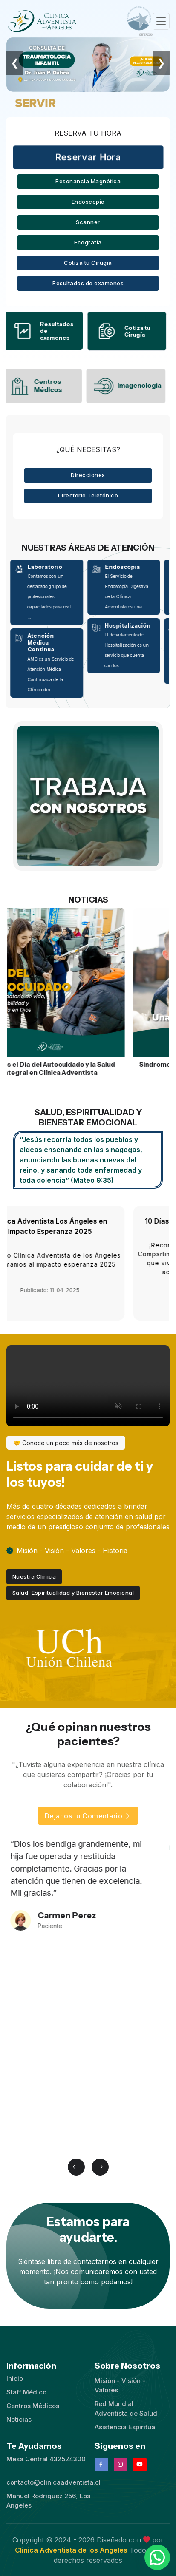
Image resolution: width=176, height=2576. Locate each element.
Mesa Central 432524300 (46, 2459)
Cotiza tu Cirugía (88, 262)
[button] (76, 2167)
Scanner (88, 222)
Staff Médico (26, 2392)
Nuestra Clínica (34, 1576)
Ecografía (88, 242)
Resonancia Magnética (88, 181)
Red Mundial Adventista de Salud (126, 2408)
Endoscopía (88, 201)
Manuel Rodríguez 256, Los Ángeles (48, 2501)
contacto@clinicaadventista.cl (53, 2482)
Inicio (14, 2378)
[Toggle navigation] (161, 21)
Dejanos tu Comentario (88, 1816)
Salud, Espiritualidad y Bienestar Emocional (73, 1592)
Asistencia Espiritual (126, 2427)
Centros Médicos (32, 2406)
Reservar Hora (87, 157)
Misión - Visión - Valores (120, 2385)
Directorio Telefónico (88, 495)
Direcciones (88, 474)
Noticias (19, 2419)
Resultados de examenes (88, 283)
